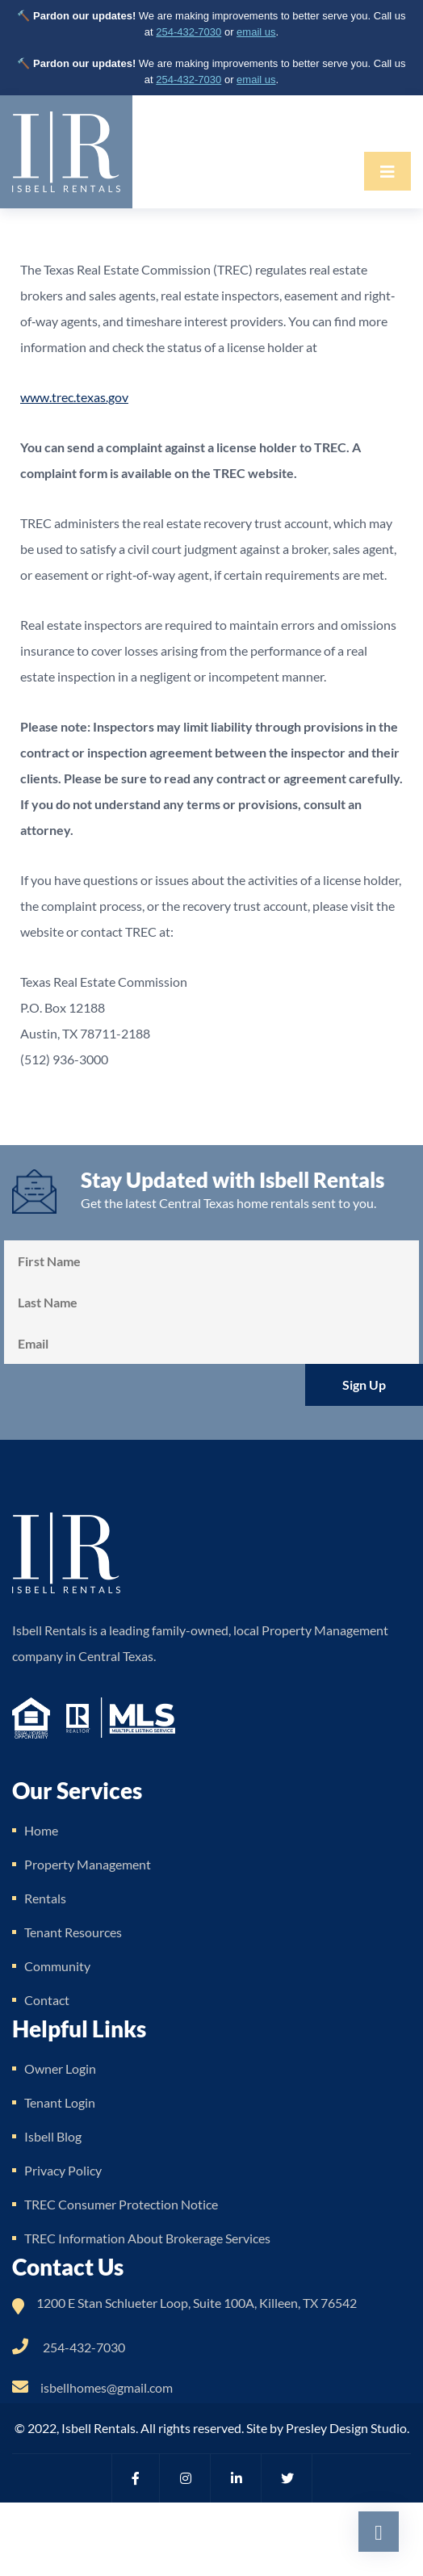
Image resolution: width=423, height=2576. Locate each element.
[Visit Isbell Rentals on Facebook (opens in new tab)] (135, 2478)
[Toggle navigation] (387, 171)
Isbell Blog (53, 2136)
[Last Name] (211, 1302)
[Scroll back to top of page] (378, 2531)
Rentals (45, 1898)
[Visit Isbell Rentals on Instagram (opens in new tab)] (186, 2478)
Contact (46, 2000)
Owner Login (60, 2068)
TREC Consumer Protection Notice (121, 2204)
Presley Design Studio (346, 2427)
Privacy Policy (63, 2170)
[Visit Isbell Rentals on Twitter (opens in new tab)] (288, 2478)
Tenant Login (59, 2102)
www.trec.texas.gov (74, 397)
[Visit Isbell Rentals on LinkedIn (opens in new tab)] (237, 2478)
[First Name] (211, 1261)
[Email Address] (211, 1343)
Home (41, 1830)
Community (57, 1966)
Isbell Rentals (98, 2427)
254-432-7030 (188, 32)
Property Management (87, 1864)
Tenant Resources (73, 1932)
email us (256, 32)
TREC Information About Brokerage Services (147, 2238)
